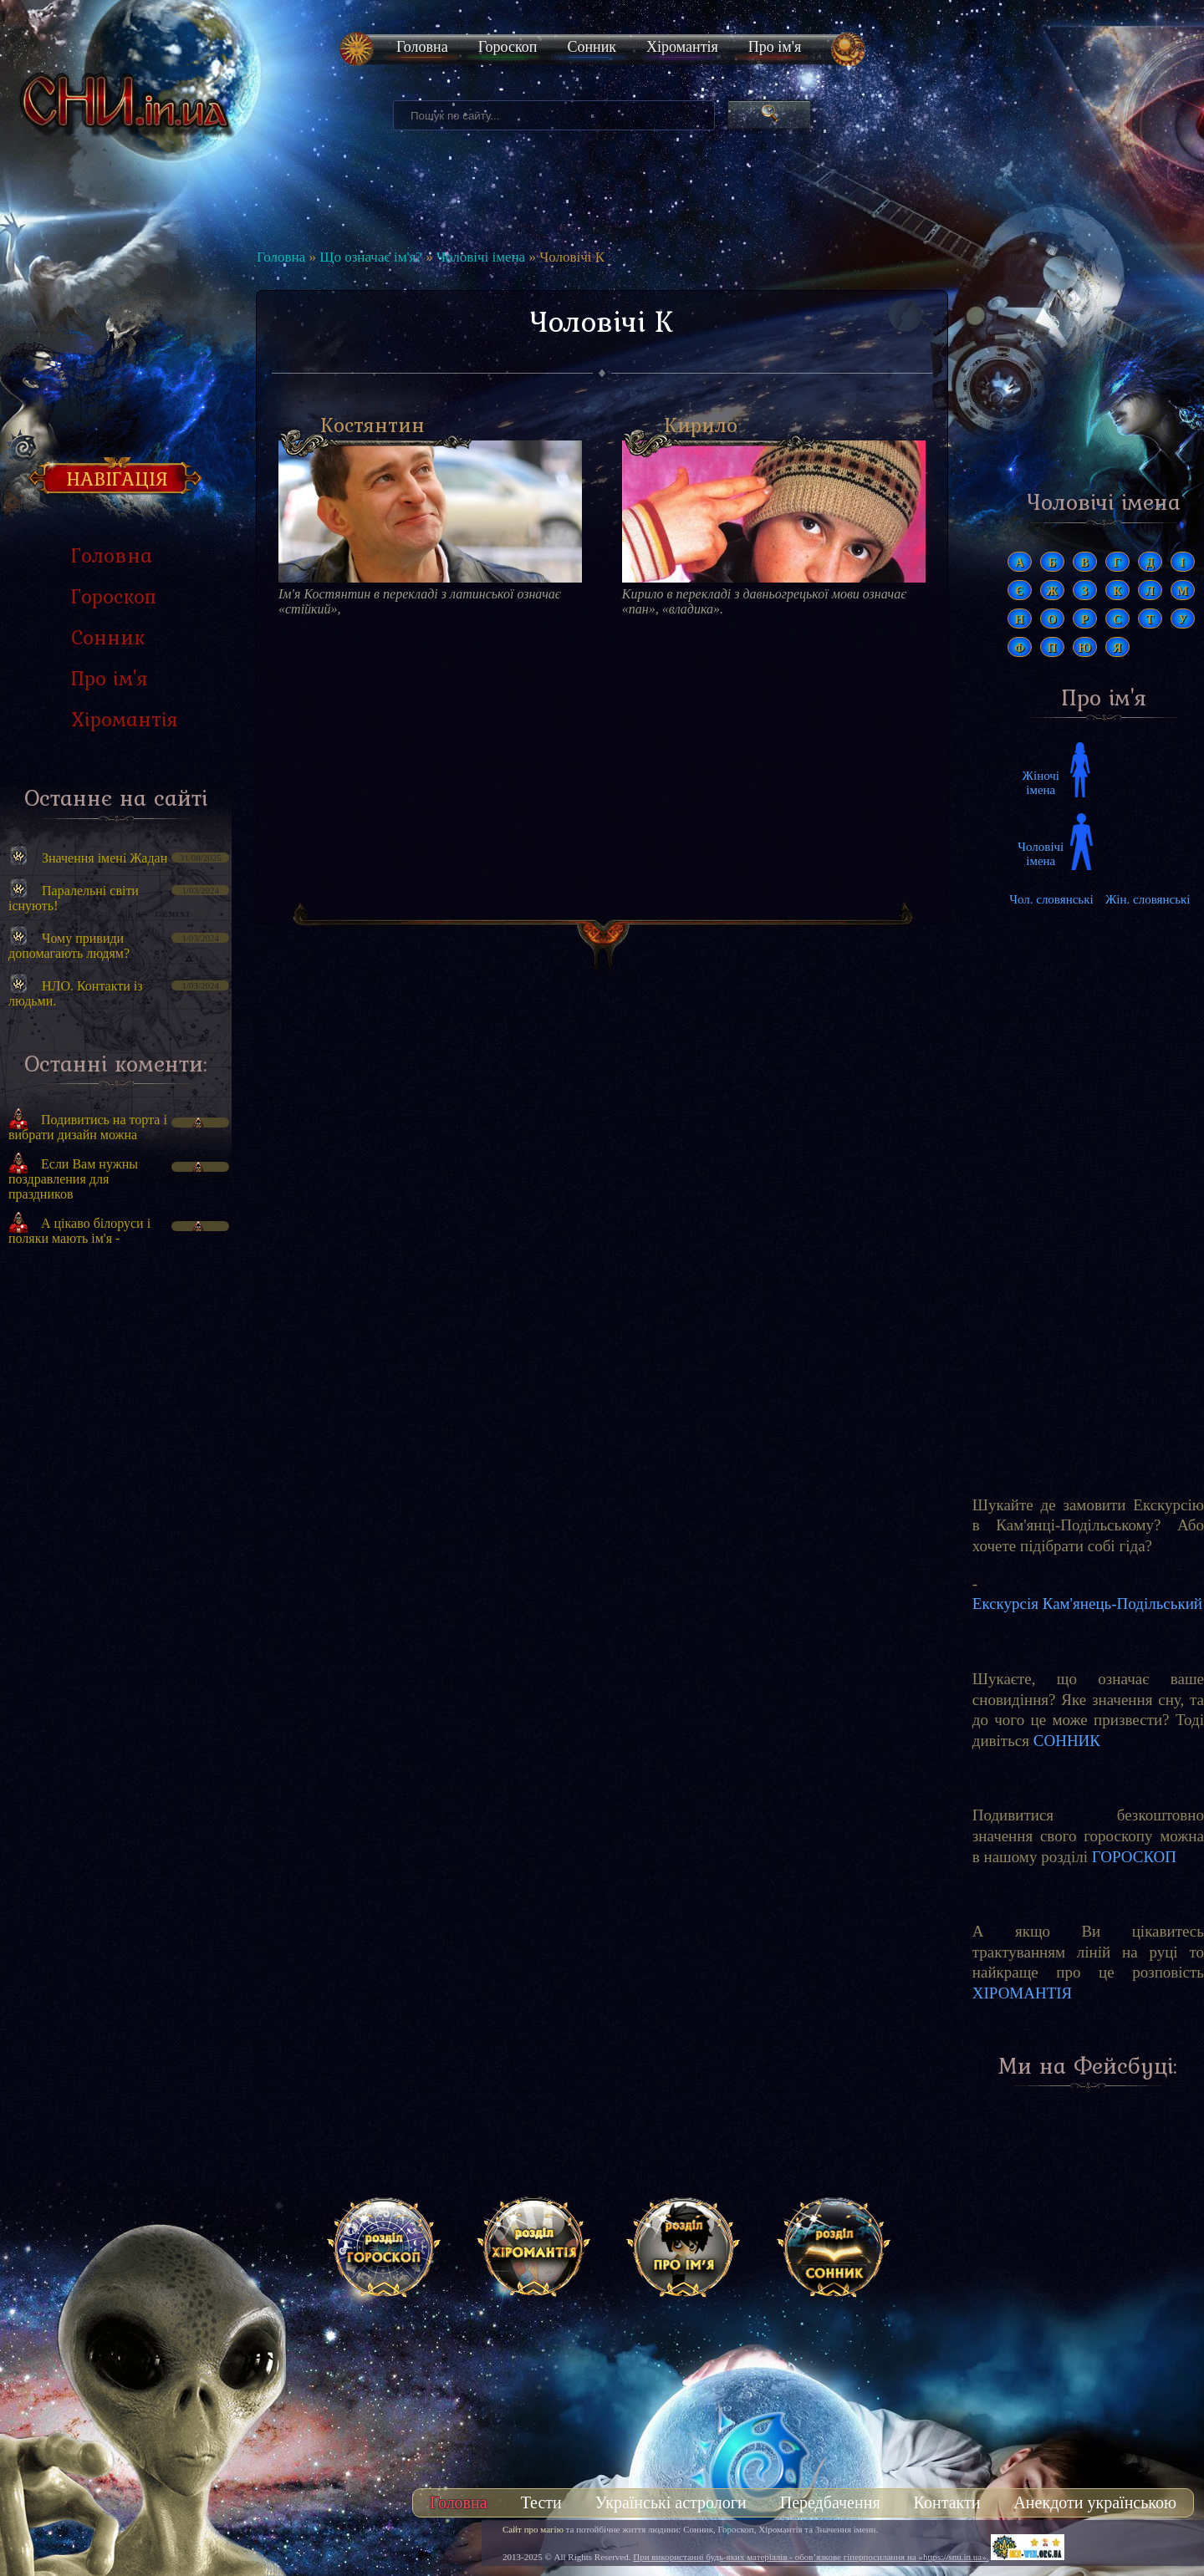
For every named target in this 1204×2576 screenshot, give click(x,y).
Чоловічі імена (480, 257)
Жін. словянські (1148, 899)
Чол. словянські (1051, 899)
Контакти (947, 2502)
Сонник (591, 46)
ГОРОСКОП (1134, 1857)
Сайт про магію (533, 2529)
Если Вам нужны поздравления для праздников (73, 1179)
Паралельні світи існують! (73, 898)
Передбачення (830, 2502)
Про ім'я (774, 46)
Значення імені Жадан (104, 858)
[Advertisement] (116, 1542)
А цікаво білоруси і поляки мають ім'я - (79, 1230)
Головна (422, 46)
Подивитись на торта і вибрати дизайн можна (87, 1127)
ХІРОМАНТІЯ (1022, 1993)
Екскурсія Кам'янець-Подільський (1087, 1603)
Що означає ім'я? (370, 257)
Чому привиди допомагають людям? (69, 945)
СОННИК (1066, 1740)
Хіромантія (682, 46)
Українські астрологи (671, 2502)
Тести (541, 2502)
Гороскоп (508, 46)
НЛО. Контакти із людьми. (75, 993)
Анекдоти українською (1094, 2502)
